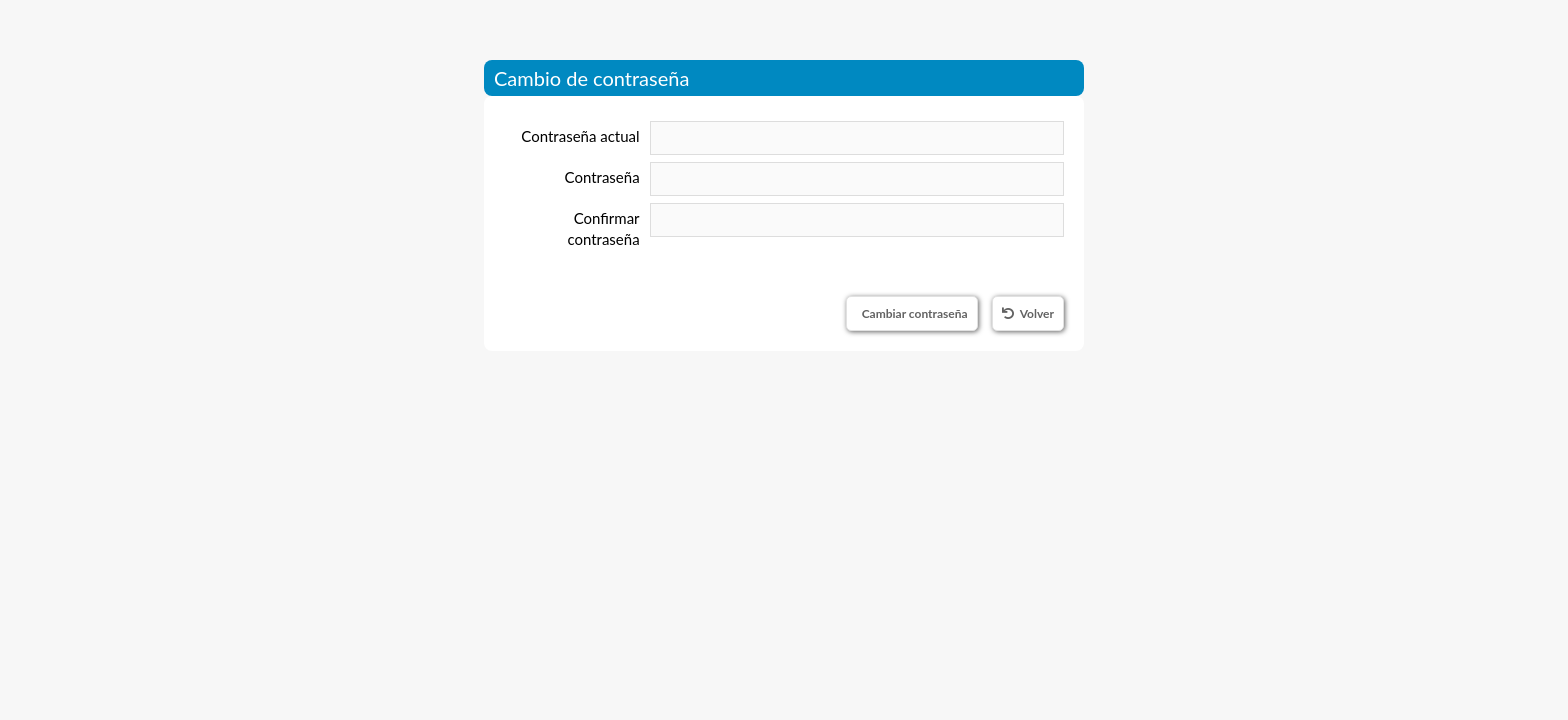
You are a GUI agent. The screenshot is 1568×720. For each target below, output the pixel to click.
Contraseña (602, 177)
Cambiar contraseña (915, 313)
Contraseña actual (580, 136)
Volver (1028, 313)
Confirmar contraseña (603, 228)
